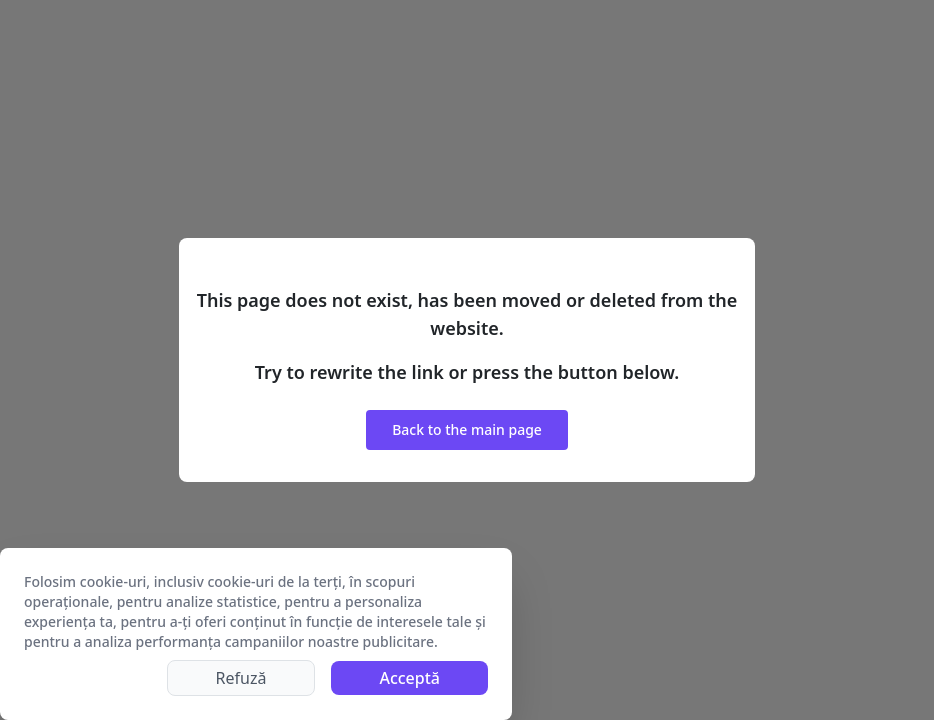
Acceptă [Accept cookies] (409, 678)
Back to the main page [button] (467, 429)
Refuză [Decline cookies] (241, 678)
